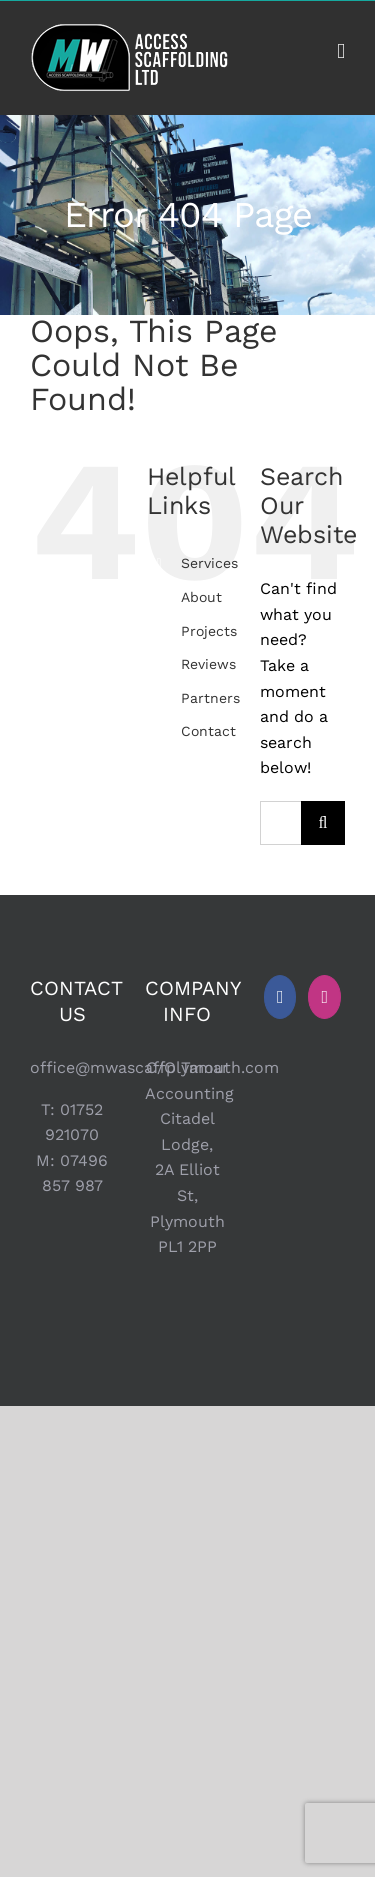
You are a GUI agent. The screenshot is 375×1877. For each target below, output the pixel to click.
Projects (209, 631)
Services (209, 563)
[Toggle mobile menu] (341, 51)
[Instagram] (324, 997)
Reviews (208, 664)
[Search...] (280, 823)
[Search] (323, 823)
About (201, 597)
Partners (210, 698)
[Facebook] (280, 997)
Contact (208, 731)
